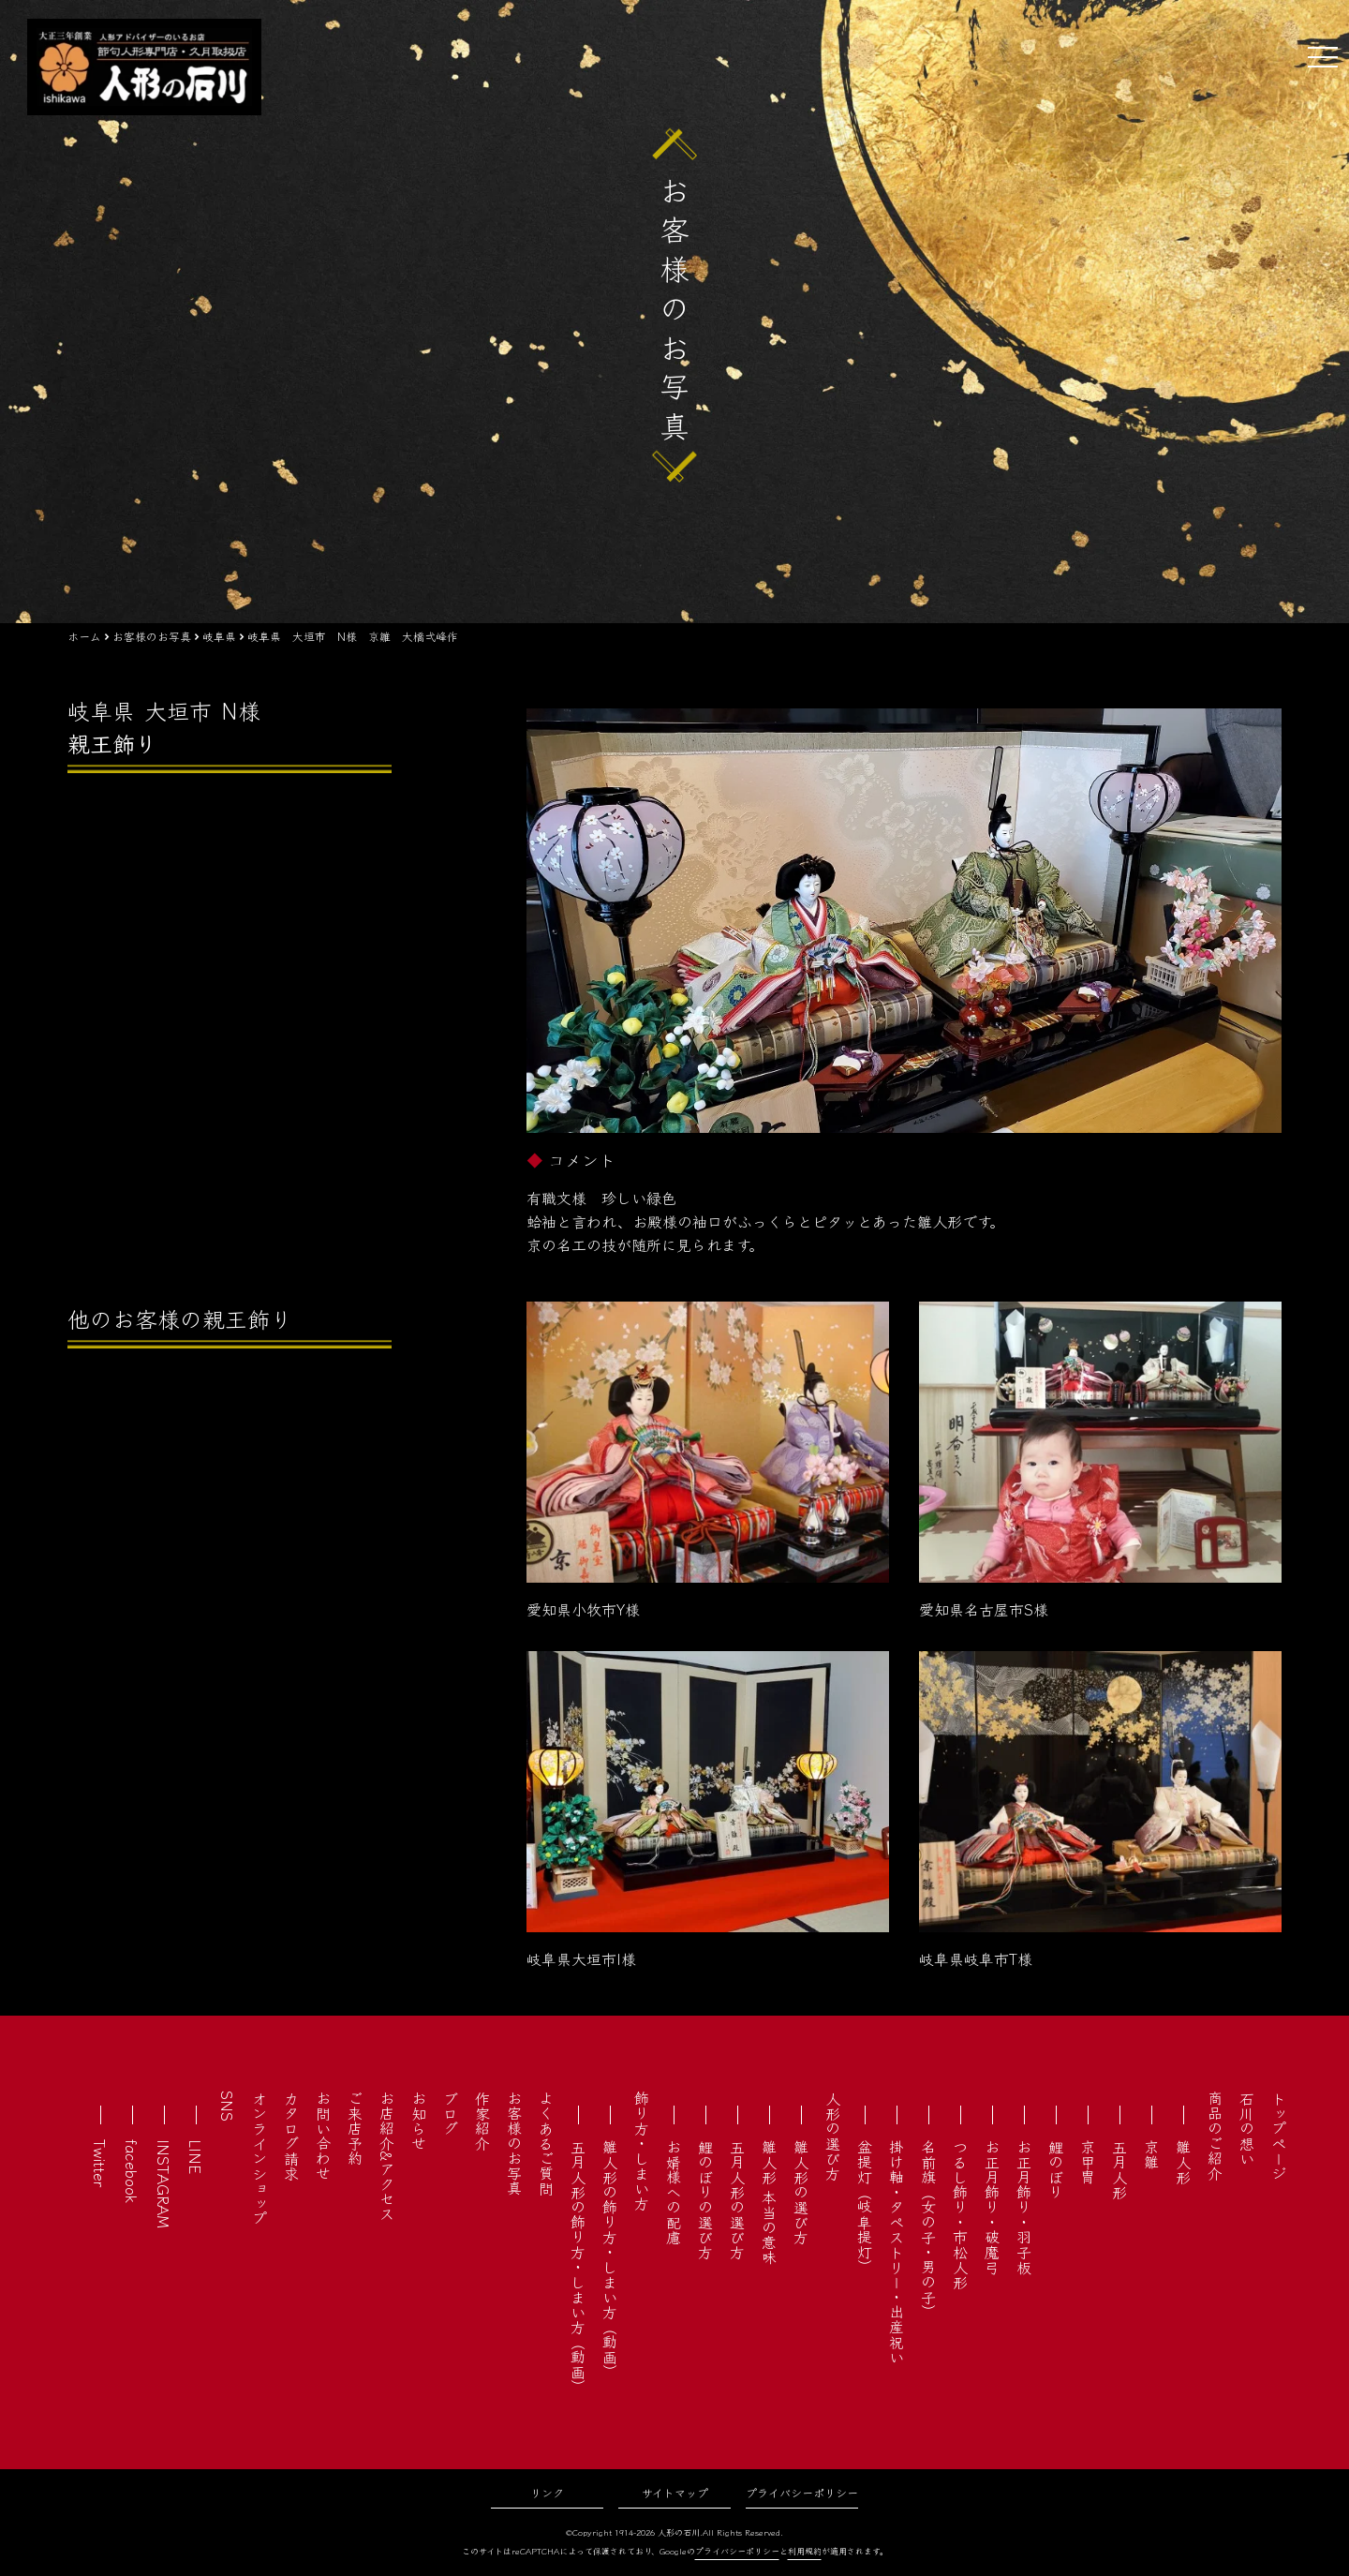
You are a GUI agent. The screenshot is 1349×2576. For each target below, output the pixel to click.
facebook (132, 2171)
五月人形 (1119, 2169)
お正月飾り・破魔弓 (992, 2206)
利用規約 (805, 2551)
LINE (196, 2156)
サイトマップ (675, 2492)
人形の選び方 (833, 2136)
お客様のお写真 (514, 2143)
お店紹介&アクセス (387, 2156)
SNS (227, 2106)
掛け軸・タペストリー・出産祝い (896, 2251)
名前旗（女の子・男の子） (928, 2229)
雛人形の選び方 (801, 2191)
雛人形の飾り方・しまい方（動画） (610, 2259)
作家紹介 (482, 2121)
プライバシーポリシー (802, 2492)
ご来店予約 (355, 2128)
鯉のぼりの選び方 (705, 2199)
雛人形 (1183, 2161)
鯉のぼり (1056, 2169)
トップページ (1278, 2136)
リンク (547, 2492)
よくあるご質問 (546, 2143)
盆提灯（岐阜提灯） (864, 2206)
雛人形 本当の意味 (769, 2202)
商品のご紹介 (1215, 2136)
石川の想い (1247, 2128)
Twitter (100, 2163)
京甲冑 (1087, 2161)
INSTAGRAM (164, 2183)
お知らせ (419, 2121)
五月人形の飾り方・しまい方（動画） (578, 2266)
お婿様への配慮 (673, 2191)
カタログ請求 (291, 2136)
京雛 (1151, 2154)
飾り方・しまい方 (641, 2151)
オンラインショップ (259, 2158)
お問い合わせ (323, 2136)
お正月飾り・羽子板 (1024, 2206)
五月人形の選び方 (737, 2199)
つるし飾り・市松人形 (960, 2214)
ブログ (450, 2113)
